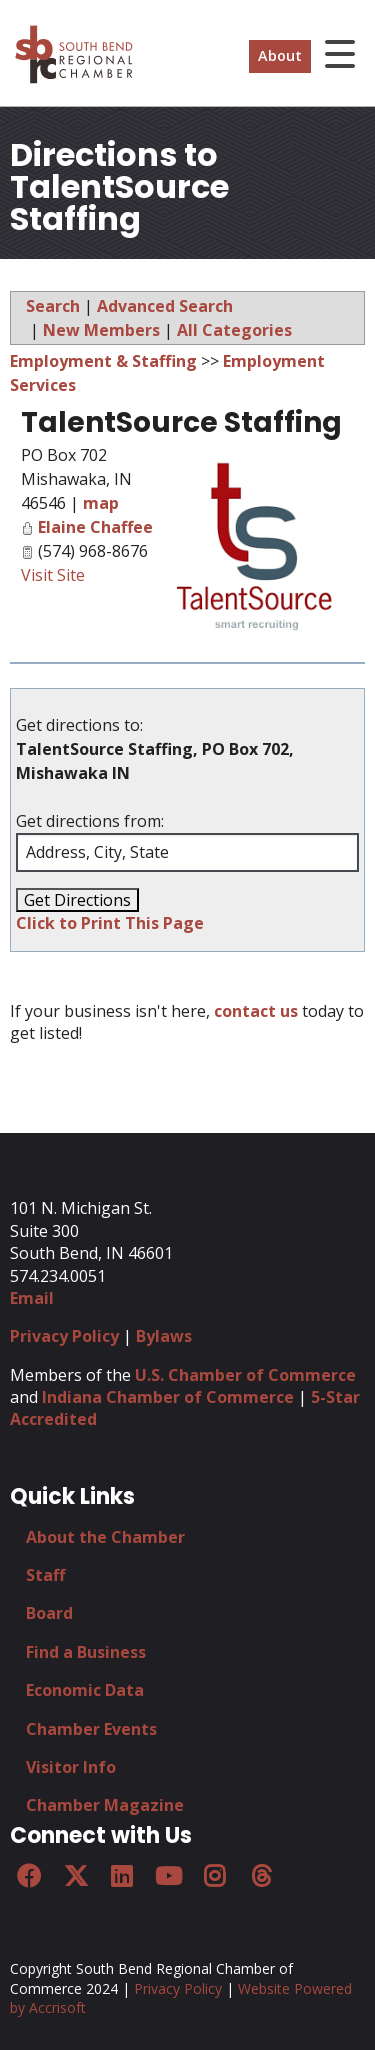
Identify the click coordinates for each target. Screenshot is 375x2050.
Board (49, 1613)
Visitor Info (71, 1767)
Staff (45, 1575)
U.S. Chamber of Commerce (245, 1375)
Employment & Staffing (103, 361)
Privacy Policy (64, 1336)
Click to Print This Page (110, 923)
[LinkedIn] (122, 1876)
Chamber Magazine (105, 1805)
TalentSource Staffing (181, 422)
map (101, 503)
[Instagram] (215, 1876)
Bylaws (164, 1336)
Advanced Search (165, 306)
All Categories (234, 330)
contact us (256, 1011)
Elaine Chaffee (95, 527)
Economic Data (85, 1690)
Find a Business (86, 1652)
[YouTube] (168, 1876)
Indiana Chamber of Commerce (168, 1397)
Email (32, 1298)
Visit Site (53, 575)
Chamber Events (91, 1729)
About (280, 55)
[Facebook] (29, 1876)
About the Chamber (105, 1537)
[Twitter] (75, 1876)
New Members (101, 330)
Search (53, 306)
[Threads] (261, 1876)
